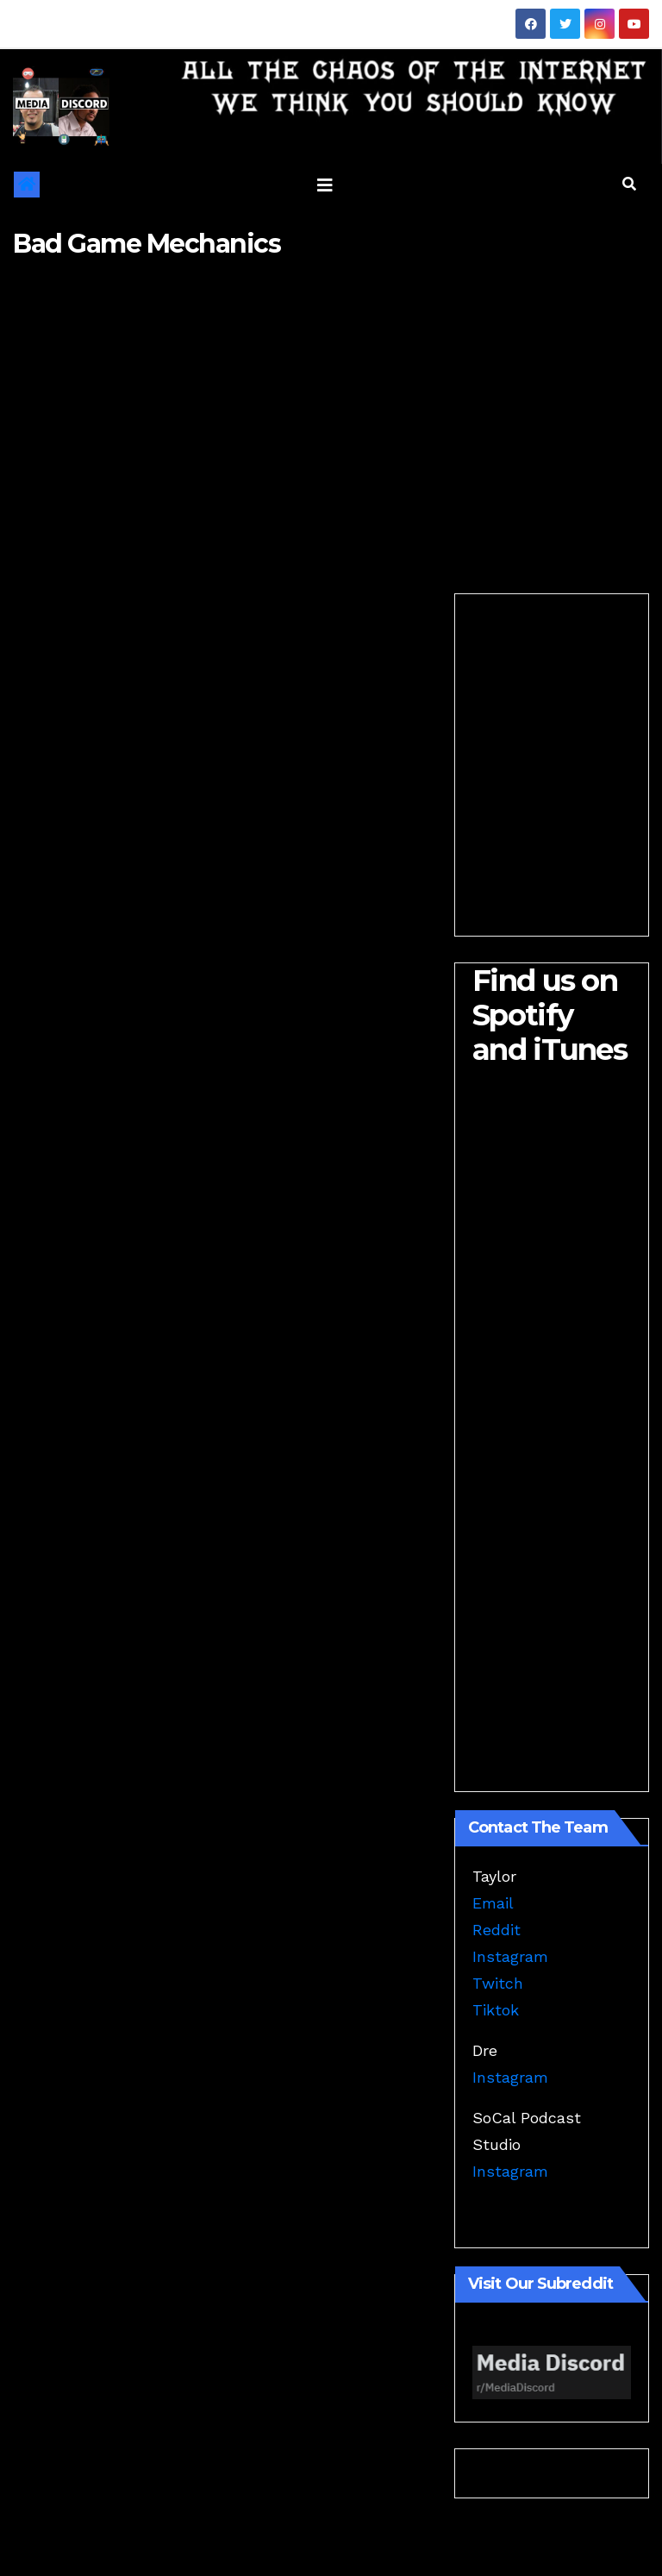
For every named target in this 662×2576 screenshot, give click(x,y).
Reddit (496, 1930)
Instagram (510, 1956)
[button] (629, 184)
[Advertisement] (331, 412)
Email (493, 1903)
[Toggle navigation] (325, 184)
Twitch (497, 1983)
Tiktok (495, 2010)
